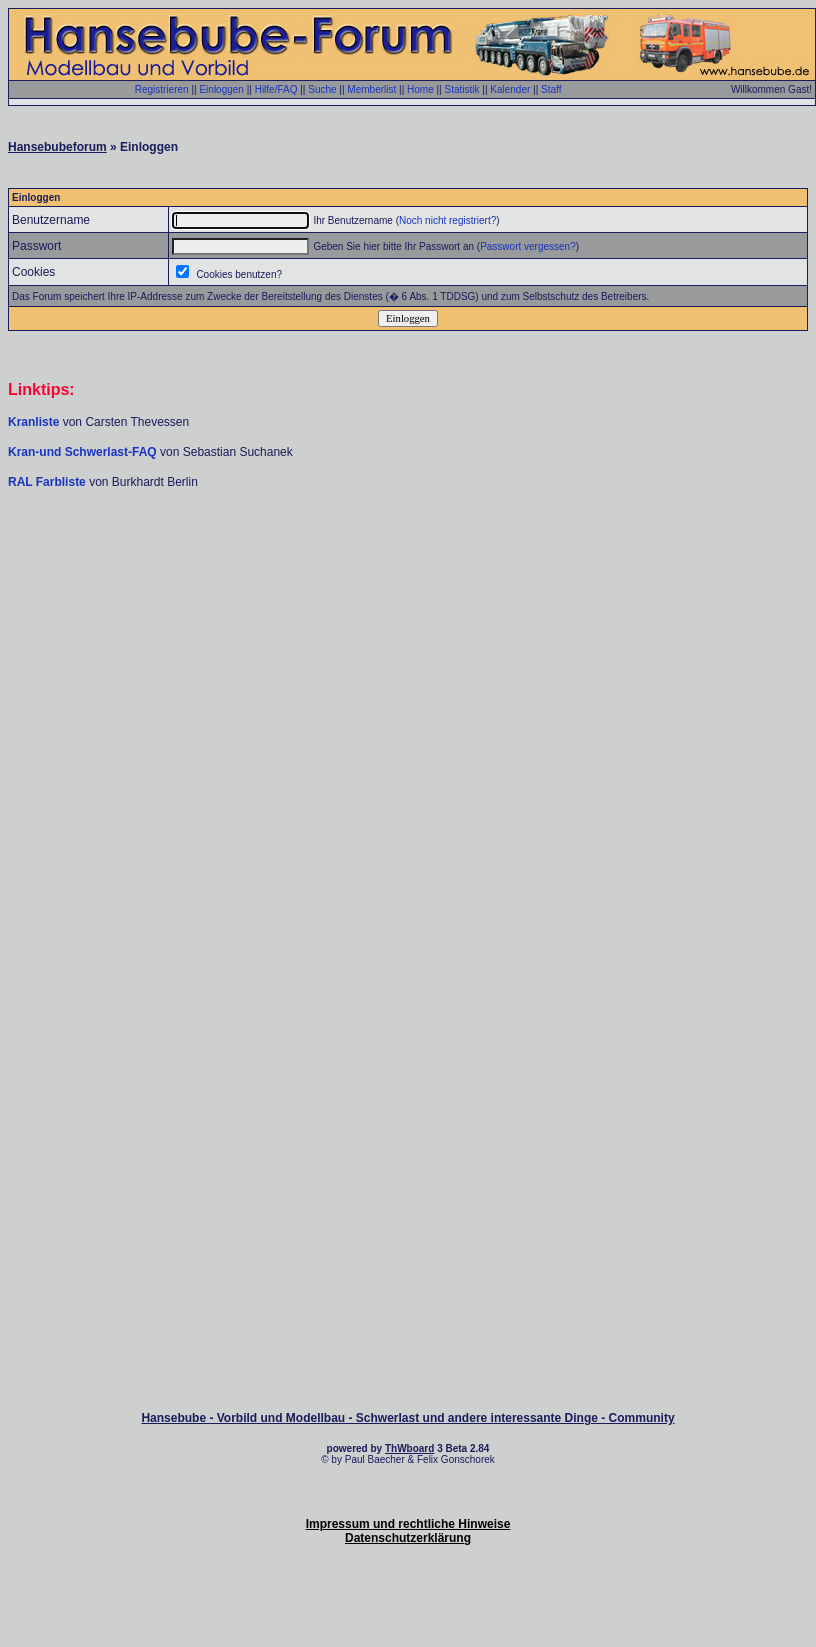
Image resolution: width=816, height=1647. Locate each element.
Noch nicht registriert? (447, 220)
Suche (322, 89)
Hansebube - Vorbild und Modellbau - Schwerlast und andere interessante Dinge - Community (407, 1418)
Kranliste (33, 422)
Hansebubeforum (57, 147)
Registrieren (162, 89)
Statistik (461, 89)
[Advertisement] (408, 645)
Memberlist (371, 89)
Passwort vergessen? (528, 246)
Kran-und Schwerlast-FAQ (84, 452)
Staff (551, 89)
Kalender (510, 89)
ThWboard (409, 1448)
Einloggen (221, 89)
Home (420, 89)
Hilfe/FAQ (276, 89)
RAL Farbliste (48, 482)
